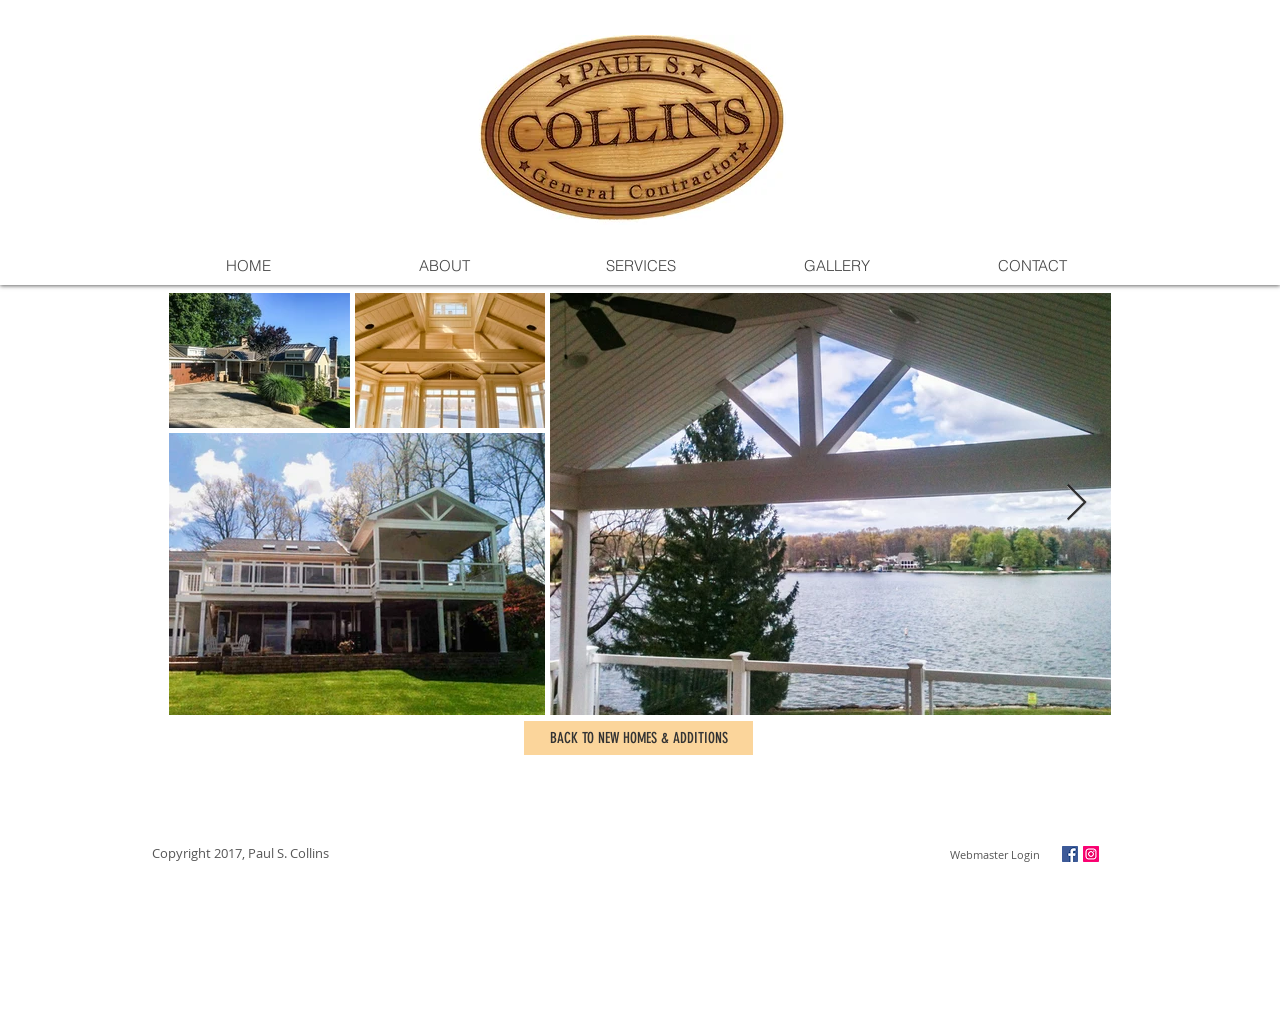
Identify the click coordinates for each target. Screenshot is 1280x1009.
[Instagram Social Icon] (1091, 854)
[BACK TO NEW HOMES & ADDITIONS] (638, 738)
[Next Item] (1076, 503)
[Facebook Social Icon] (1070, 854)
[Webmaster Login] (994, 855)
